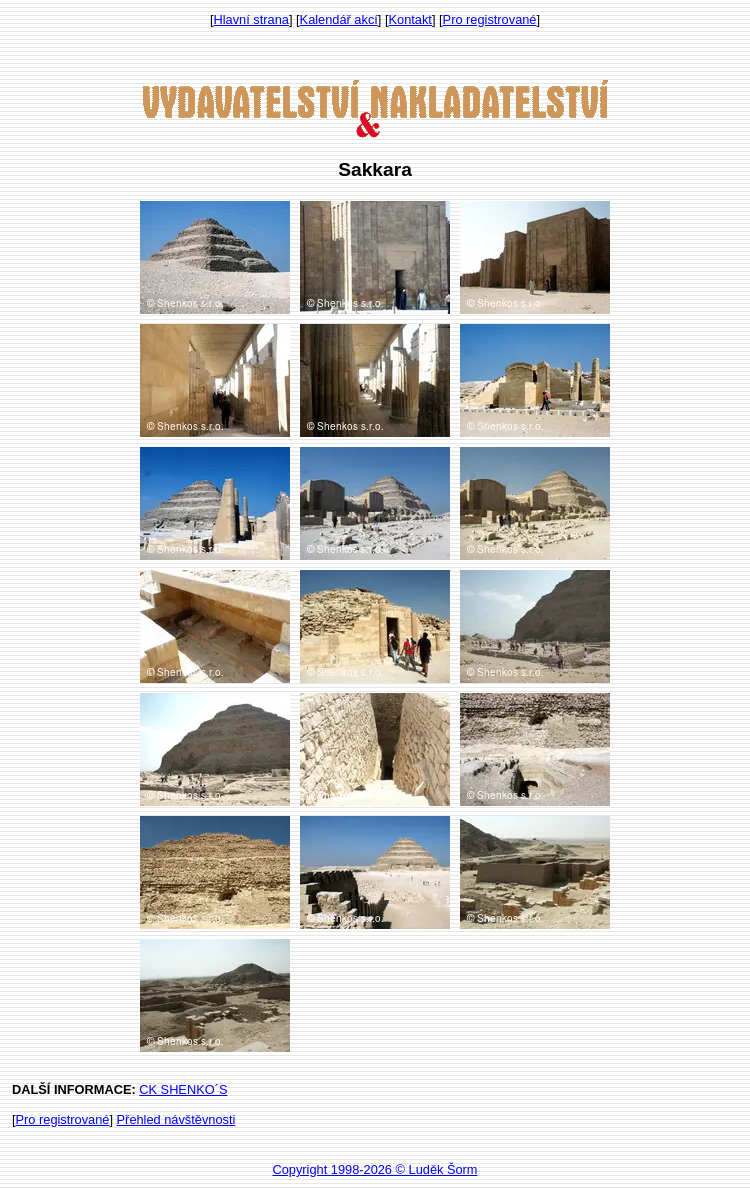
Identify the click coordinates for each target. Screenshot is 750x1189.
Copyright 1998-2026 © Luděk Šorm (374, 1169)
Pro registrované (490, 19)
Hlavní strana (251, 19)
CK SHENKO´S (183, 1089)
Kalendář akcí (339, 19)
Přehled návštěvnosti (176, 1119)
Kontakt (410, 19)
